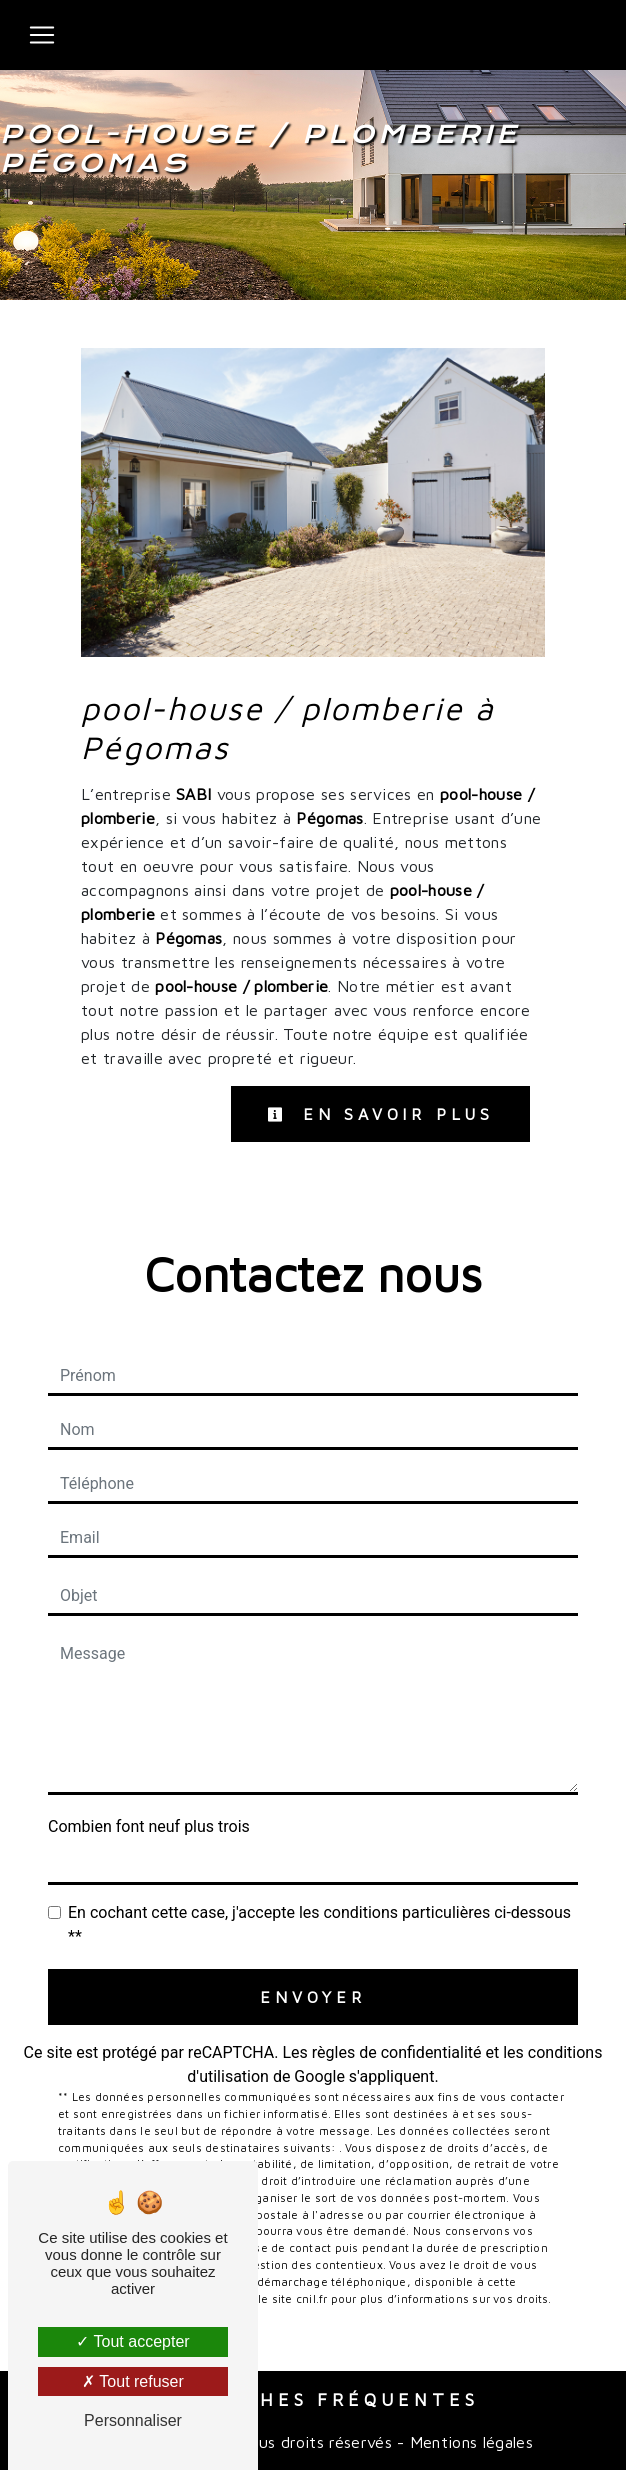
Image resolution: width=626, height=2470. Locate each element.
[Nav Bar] (42, 35)
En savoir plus (380, 1114)
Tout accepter (132, 2341)
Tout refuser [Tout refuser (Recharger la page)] (133, 2381)
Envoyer (313, 1997)
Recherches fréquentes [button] (313, 2399)
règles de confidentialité (397, 2052)
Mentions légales (469, 2442)
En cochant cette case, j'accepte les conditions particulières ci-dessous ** (319, 1924)
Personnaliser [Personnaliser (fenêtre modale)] (133, 2420)
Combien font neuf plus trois (149, 1826)
